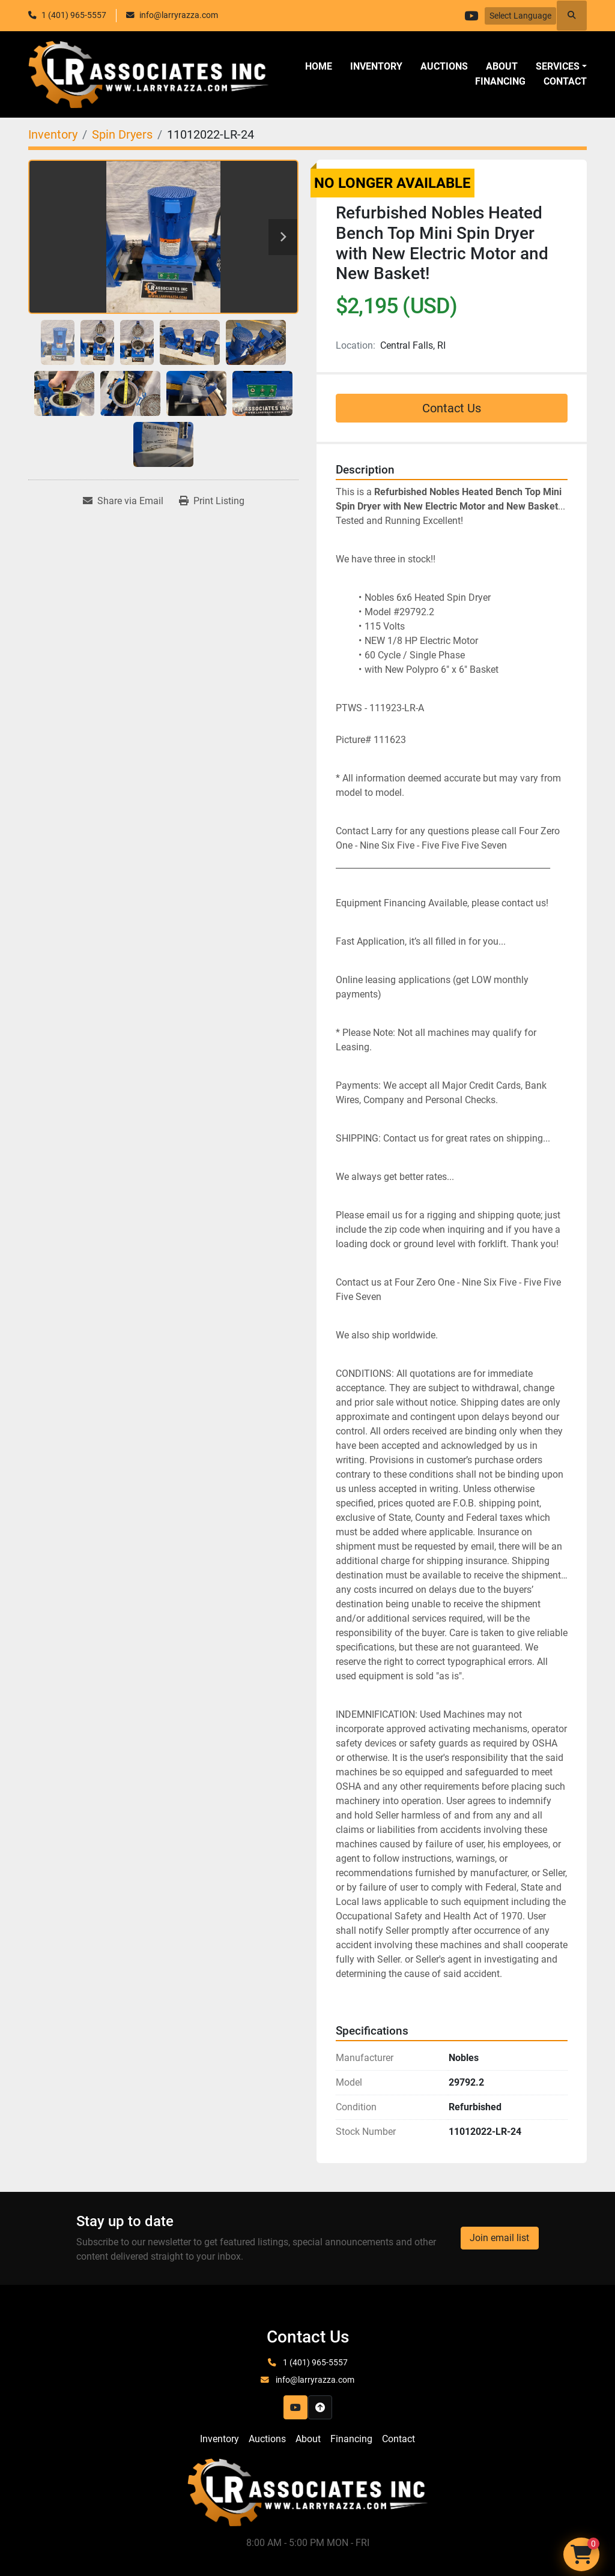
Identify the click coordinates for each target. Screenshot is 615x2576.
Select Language (520, 15)
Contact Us (451, 408)
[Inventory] (52, 134)
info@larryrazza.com (178, 15)
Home (318, 66)
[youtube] (469, 16)
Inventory (376, 66)
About (502, 66)
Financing (500, 81)
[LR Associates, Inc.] (307, 2491)
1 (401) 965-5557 (73, 15)
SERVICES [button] (558, 66)
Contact (565, 81)
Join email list (499, 2237)
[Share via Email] (123, 501)
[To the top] (320, 2407)
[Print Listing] (211, 501)
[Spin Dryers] (122, 134)
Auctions (444, 66)
